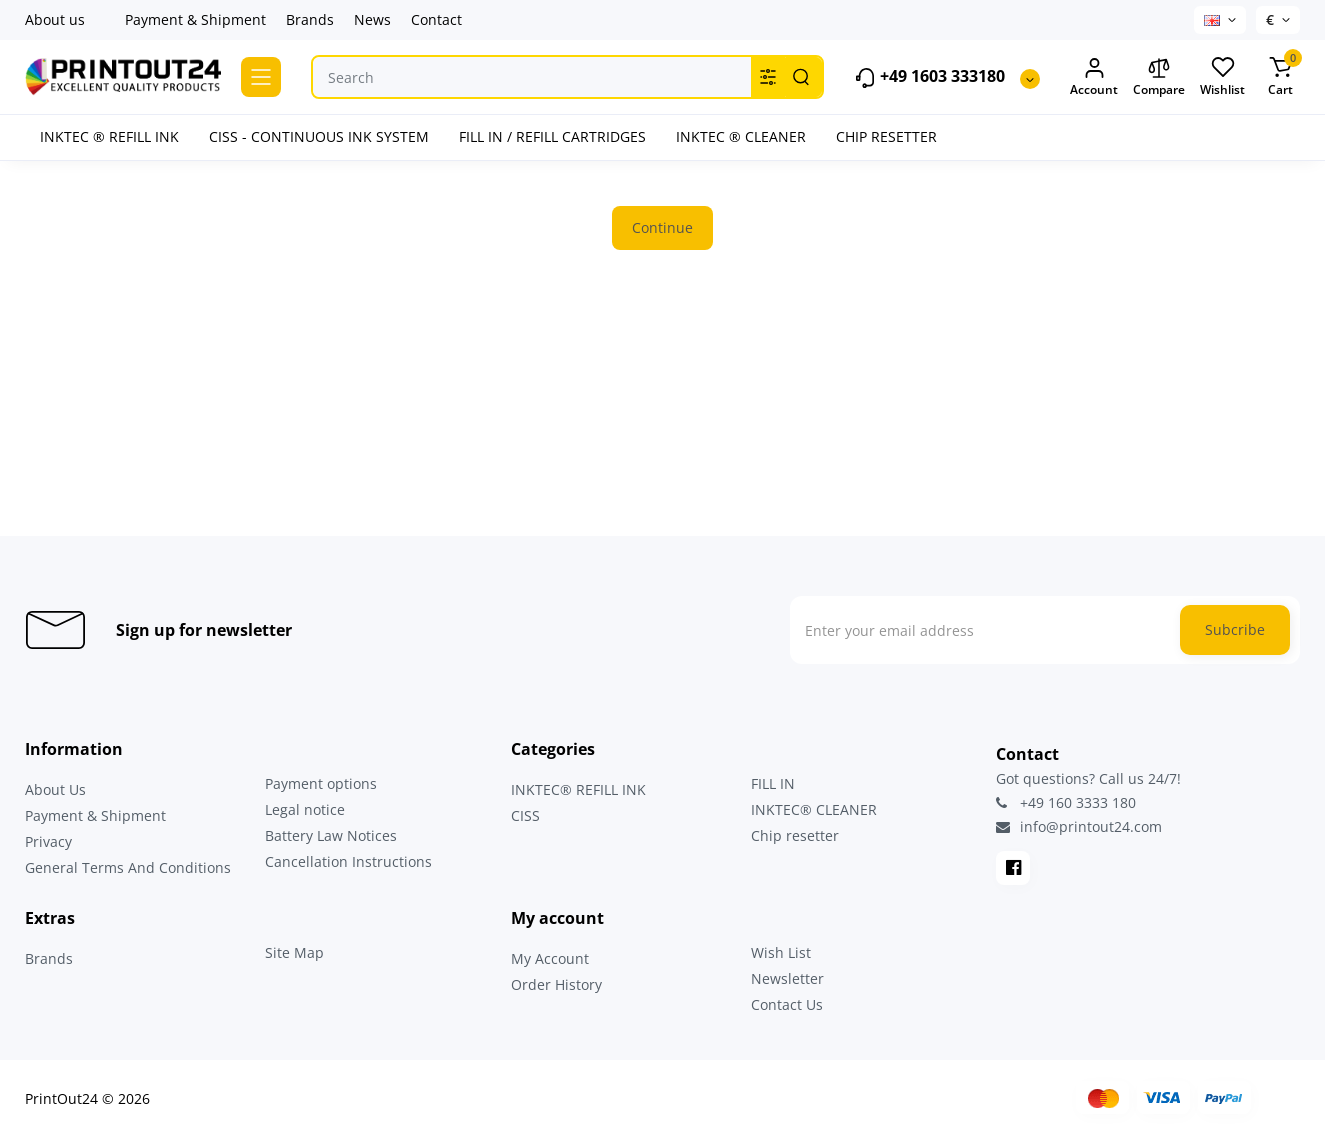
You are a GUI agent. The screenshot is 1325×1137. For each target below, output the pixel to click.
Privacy (48, 841)
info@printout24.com (1079, 827)
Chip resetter (795, 835)
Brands (310, 19)
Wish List (781, 952)
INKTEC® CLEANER (814, 809)
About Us (55, 789)
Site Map (294, 952)
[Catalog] (261, 77)
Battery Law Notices (331, 835)
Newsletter (787, 978)
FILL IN (773, 783)
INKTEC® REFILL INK (578, 789)
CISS (525, 815)
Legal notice (305, 809)
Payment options (321, 783)
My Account (550, 958)
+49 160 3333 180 (1066, 802)
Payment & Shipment (195, 19)
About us (55, 19)
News (372, 19)
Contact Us (787, 1004)
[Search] (801, 77)
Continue (662, 227)
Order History (556, 984)
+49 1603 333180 (929, 77)
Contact (436, 19)
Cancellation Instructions (348, 861)
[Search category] (768, 77)
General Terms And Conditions (128, 867)
